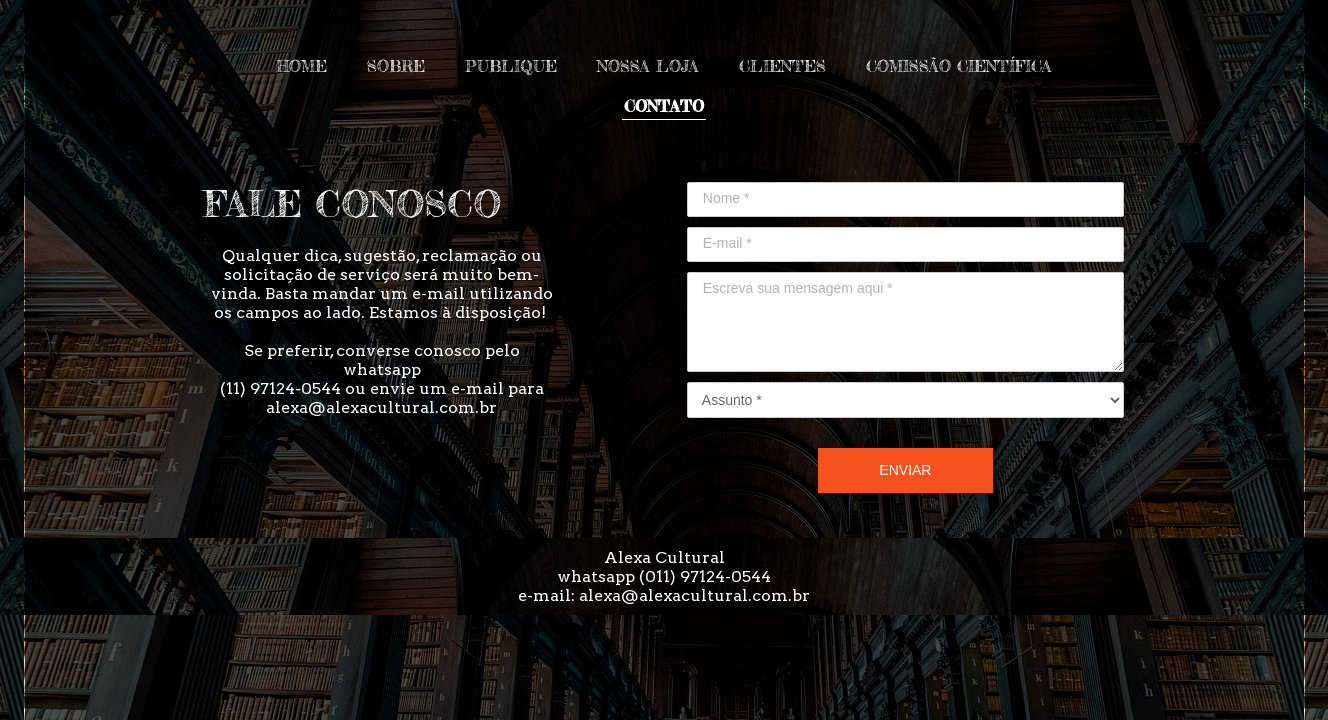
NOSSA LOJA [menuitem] (648, 66)
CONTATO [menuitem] (664, 106)
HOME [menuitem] (301, 66)
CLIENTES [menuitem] (782, 66)
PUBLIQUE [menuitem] (511, 66)
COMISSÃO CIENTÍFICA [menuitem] (959, 66)
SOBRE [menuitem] (396, 66)
